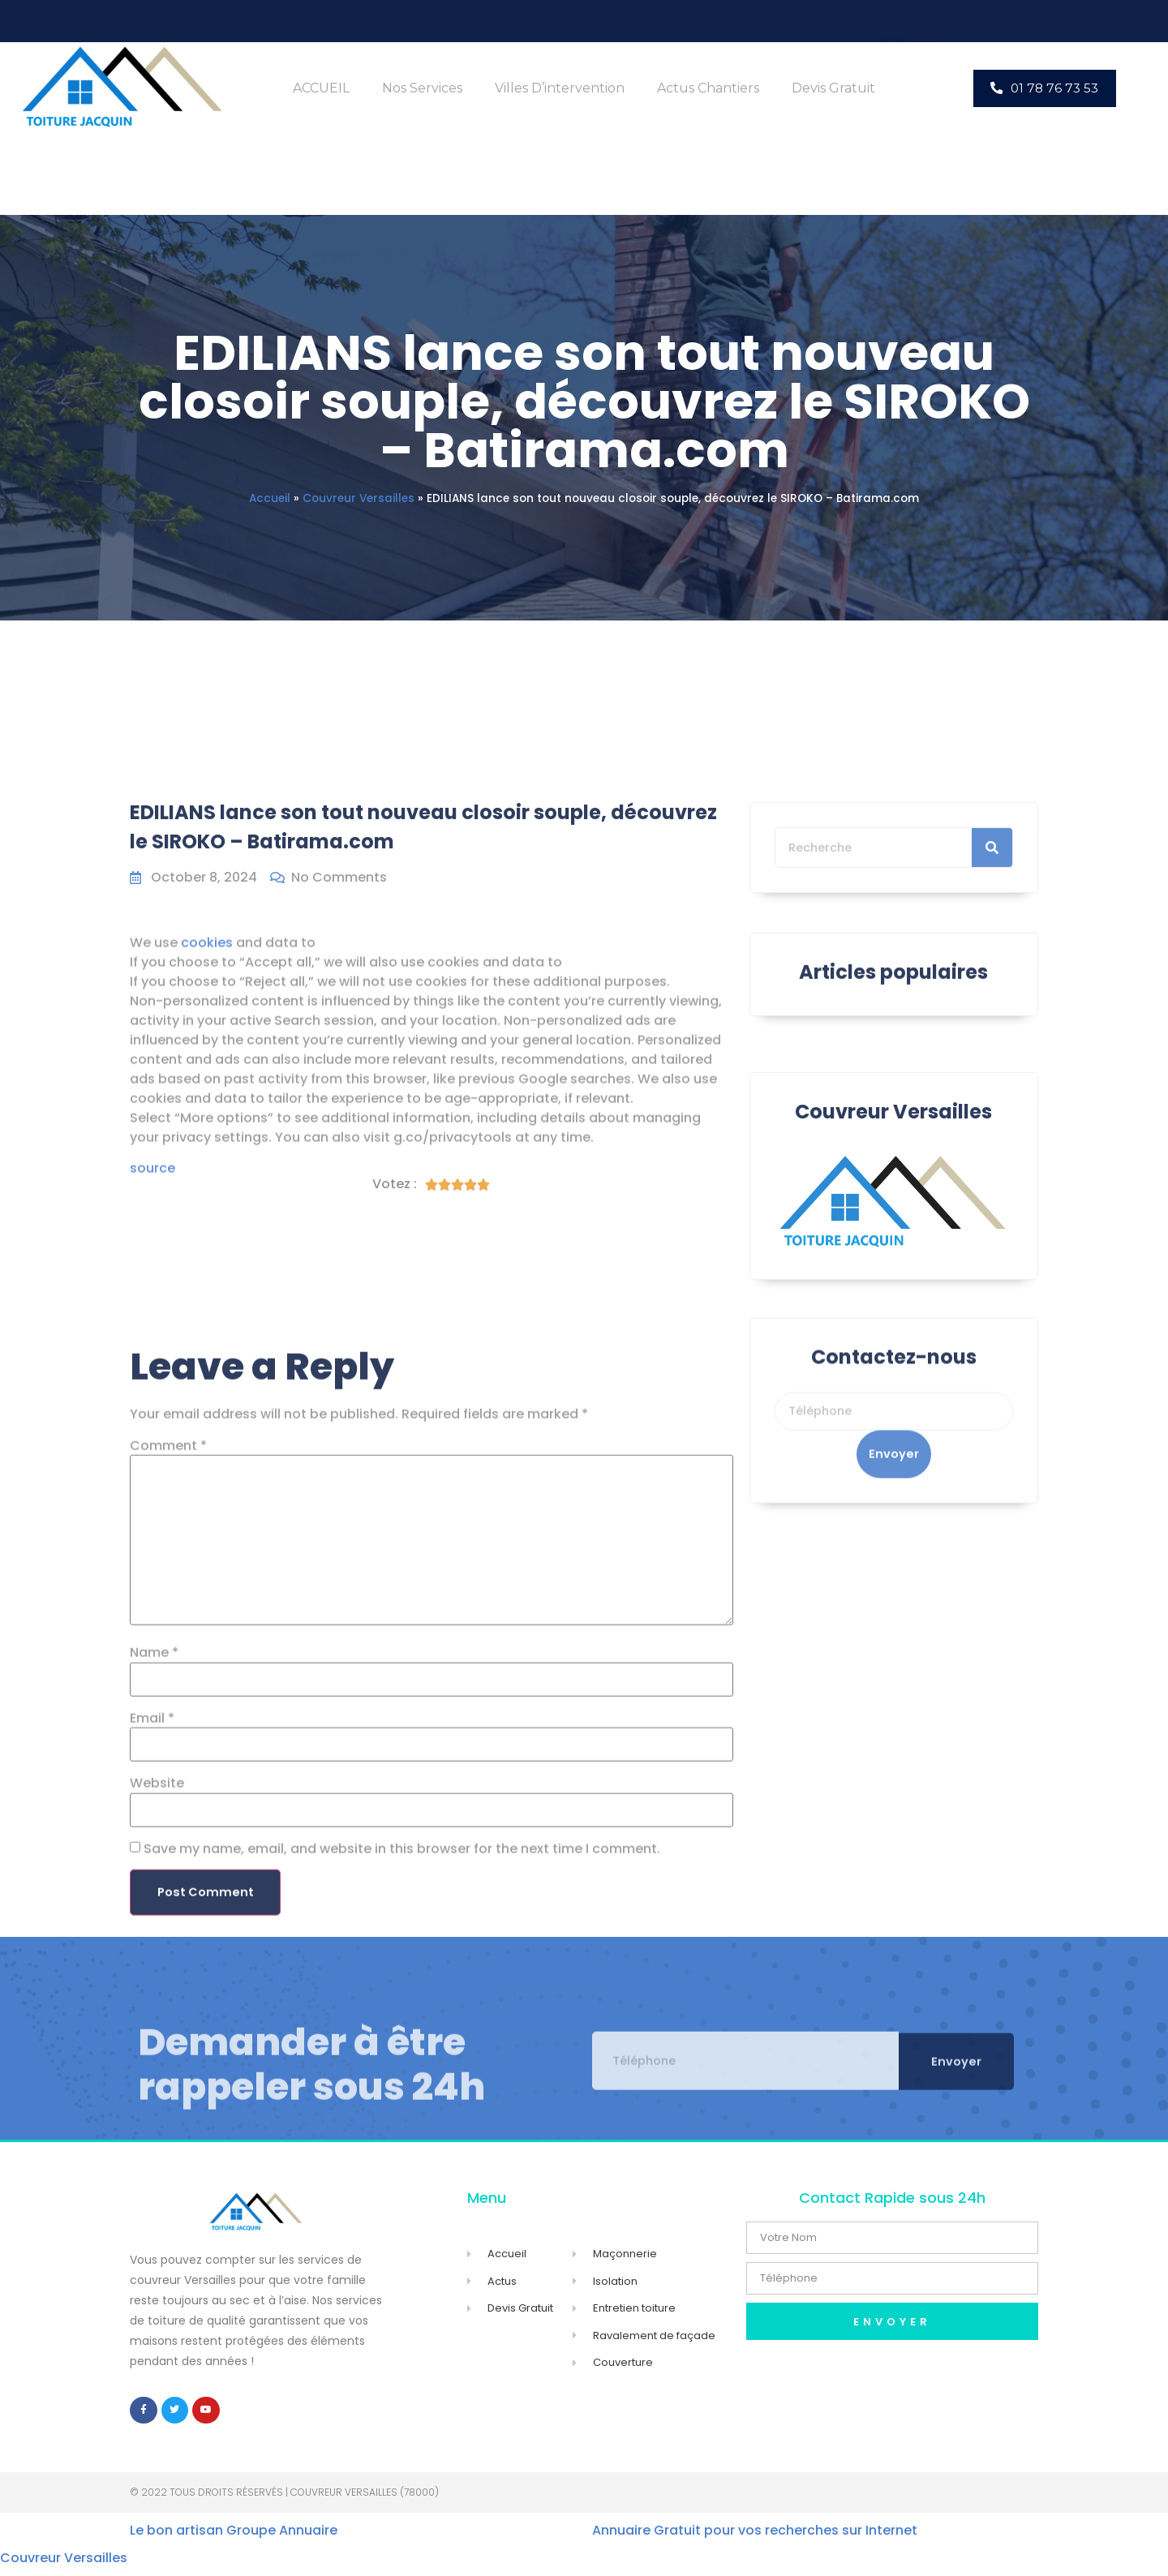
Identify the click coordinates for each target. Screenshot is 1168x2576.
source (152, 1360)
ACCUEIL (321, 88)
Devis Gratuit (833, 88)
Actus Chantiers (708, 88)
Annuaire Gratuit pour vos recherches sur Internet (754, 2538)
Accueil (269, 498)
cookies (207, 1134)
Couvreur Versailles (358, 498)
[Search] (992, 915)
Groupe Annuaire (281, 2538)
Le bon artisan (176, 2538)
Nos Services (422, 88)
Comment (168, 1929)
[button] (1044, 88)
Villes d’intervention (560, 88)
